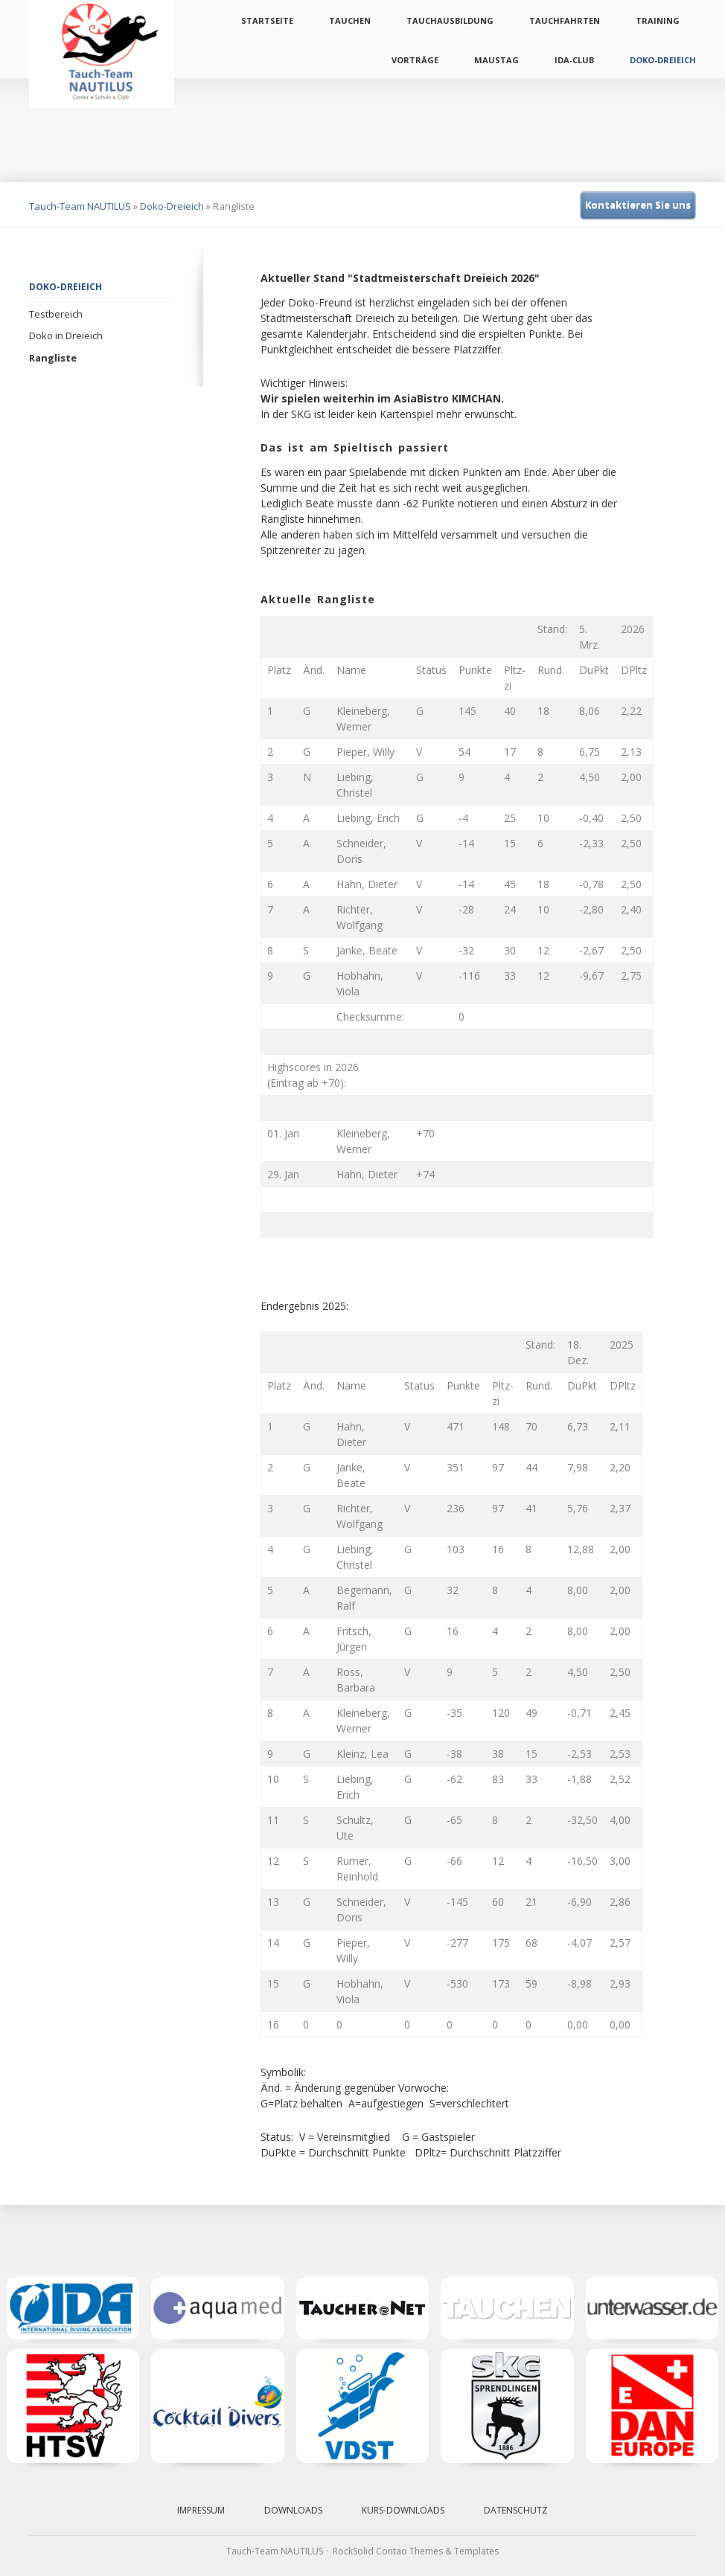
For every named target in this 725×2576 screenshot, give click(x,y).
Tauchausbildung (450, 20)
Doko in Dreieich (66, 335)
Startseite (267, 20)
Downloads (293, 2510)
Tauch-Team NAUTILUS (80, 206)
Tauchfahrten (564, 20)
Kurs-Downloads (403, 2510)
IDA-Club (574, 59)
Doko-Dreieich (663, 59)
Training (658, 20)
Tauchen (350, 20)
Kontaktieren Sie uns (638, 204)
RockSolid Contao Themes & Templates (416, 2551)
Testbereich (56, 314)
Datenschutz (516, 2510)
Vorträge (415, 59)
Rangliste (53, 357)
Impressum (201, 2510)
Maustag (496, 59)
